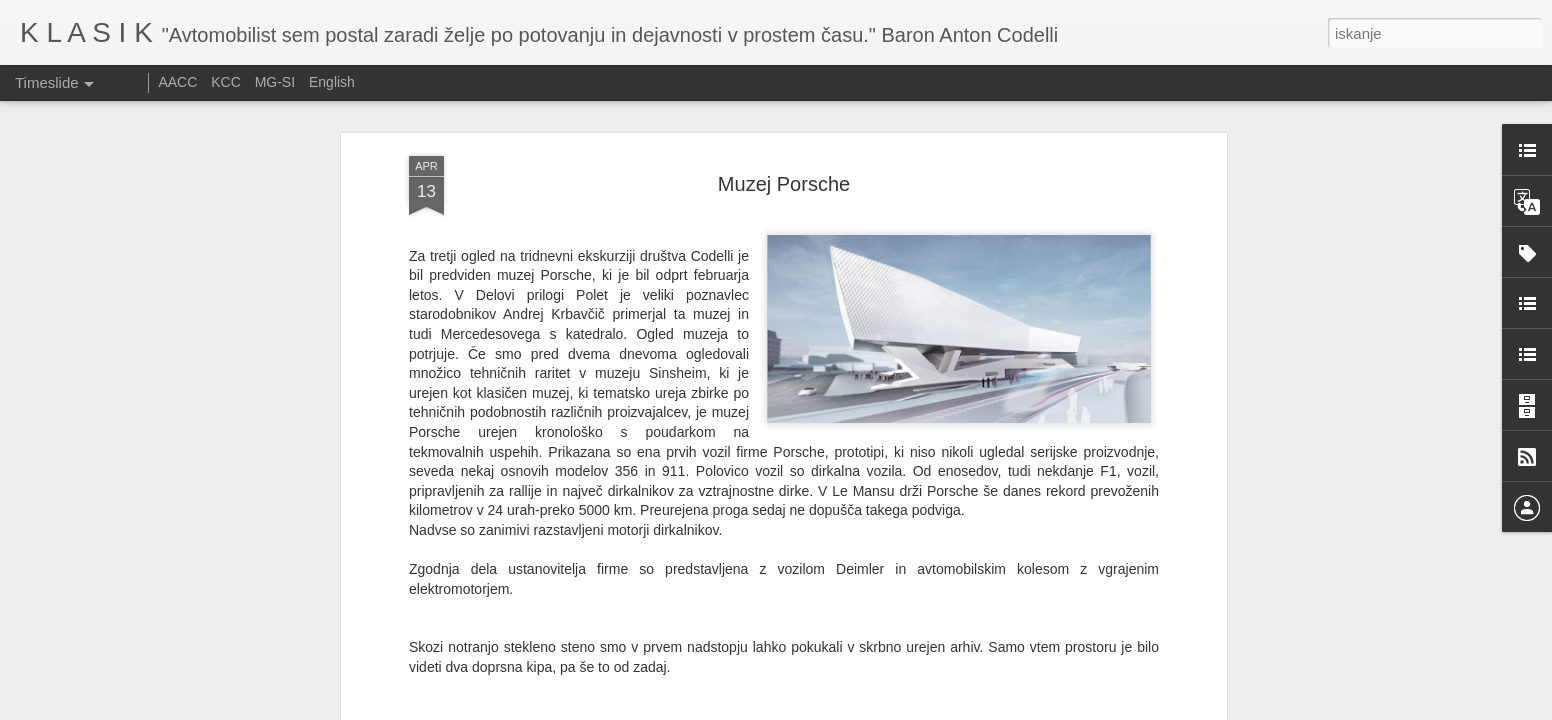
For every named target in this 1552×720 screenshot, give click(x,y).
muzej (820, 651)
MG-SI (275, 82)
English (332, 82)
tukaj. (476, 576)
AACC (177, 82)
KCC (226, 82)
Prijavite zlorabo (897, 709)
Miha (783, 625)
